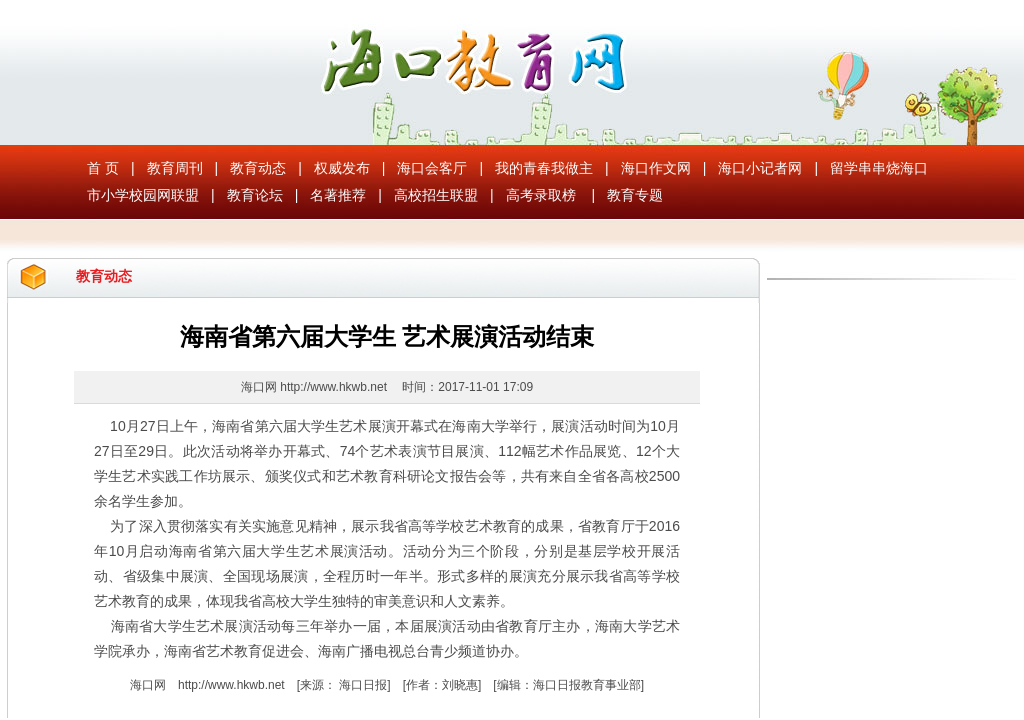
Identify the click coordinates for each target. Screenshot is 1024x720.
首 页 (103, 168)
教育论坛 (255, 195)
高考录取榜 (541, 195)
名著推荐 (338, 195)
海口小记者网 (760, 168)
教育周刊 (175, 168)
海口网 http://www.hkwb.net (315, 387)
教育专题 (635, 195)
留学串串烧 (865, 168)
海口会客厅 (432, 168)
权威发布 (342, 168)
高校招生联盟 (436, 195)
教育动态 (258, 168)
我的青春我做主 (544, 168)
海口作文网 (656, 168)
